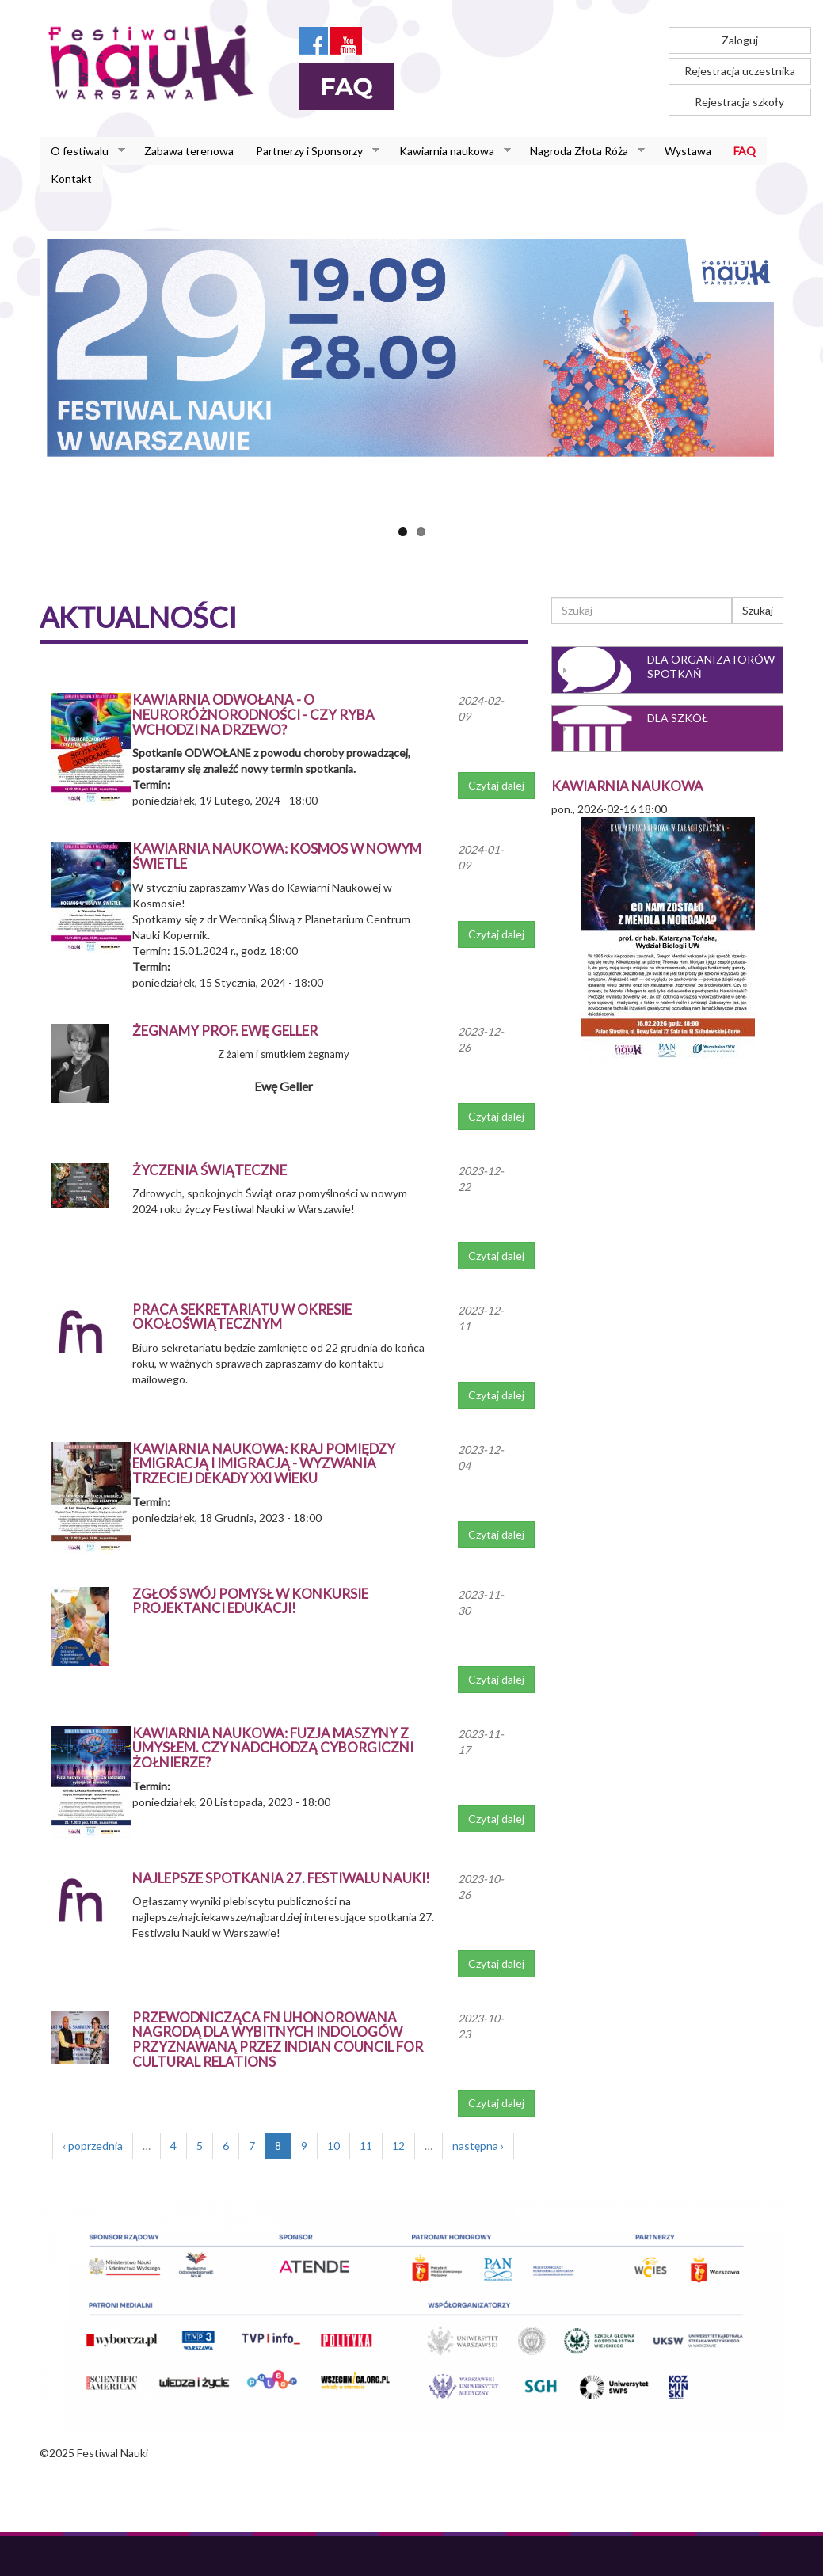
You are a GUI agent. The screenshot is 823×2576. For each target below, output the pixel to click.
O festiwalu (82, 151)
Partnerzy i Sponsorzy (312, 151)
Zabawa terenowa (189, 151)
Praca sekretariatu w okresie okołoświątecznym (242, 1317)
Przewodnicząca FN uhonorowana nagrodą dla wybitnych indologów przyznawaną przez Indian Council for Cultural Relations (277, 2039)
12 (398, 2145)
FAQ (744, 151)
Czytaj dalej (496, 785)
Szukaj (757, 610)
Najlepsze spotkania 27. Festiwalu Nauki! (281, 1878)
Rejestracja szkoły (739, 101)
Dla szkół (677, 718)
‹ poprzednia (93, 2145)
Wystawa (688, 151)
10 (333, 2145)
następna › (478, 2145)
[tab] (667, 670)
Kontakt (71, 178)
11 (366, 2145)
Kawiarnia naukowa (449, 151)
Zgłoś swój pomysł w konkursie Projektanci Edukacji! (250, 1601)
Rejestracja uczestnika (739, 71)
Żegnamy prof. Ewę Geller (225, 1030)
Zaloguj (740, 40)
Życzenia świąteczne (209, 1170)
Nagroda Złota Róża (582, 151)
